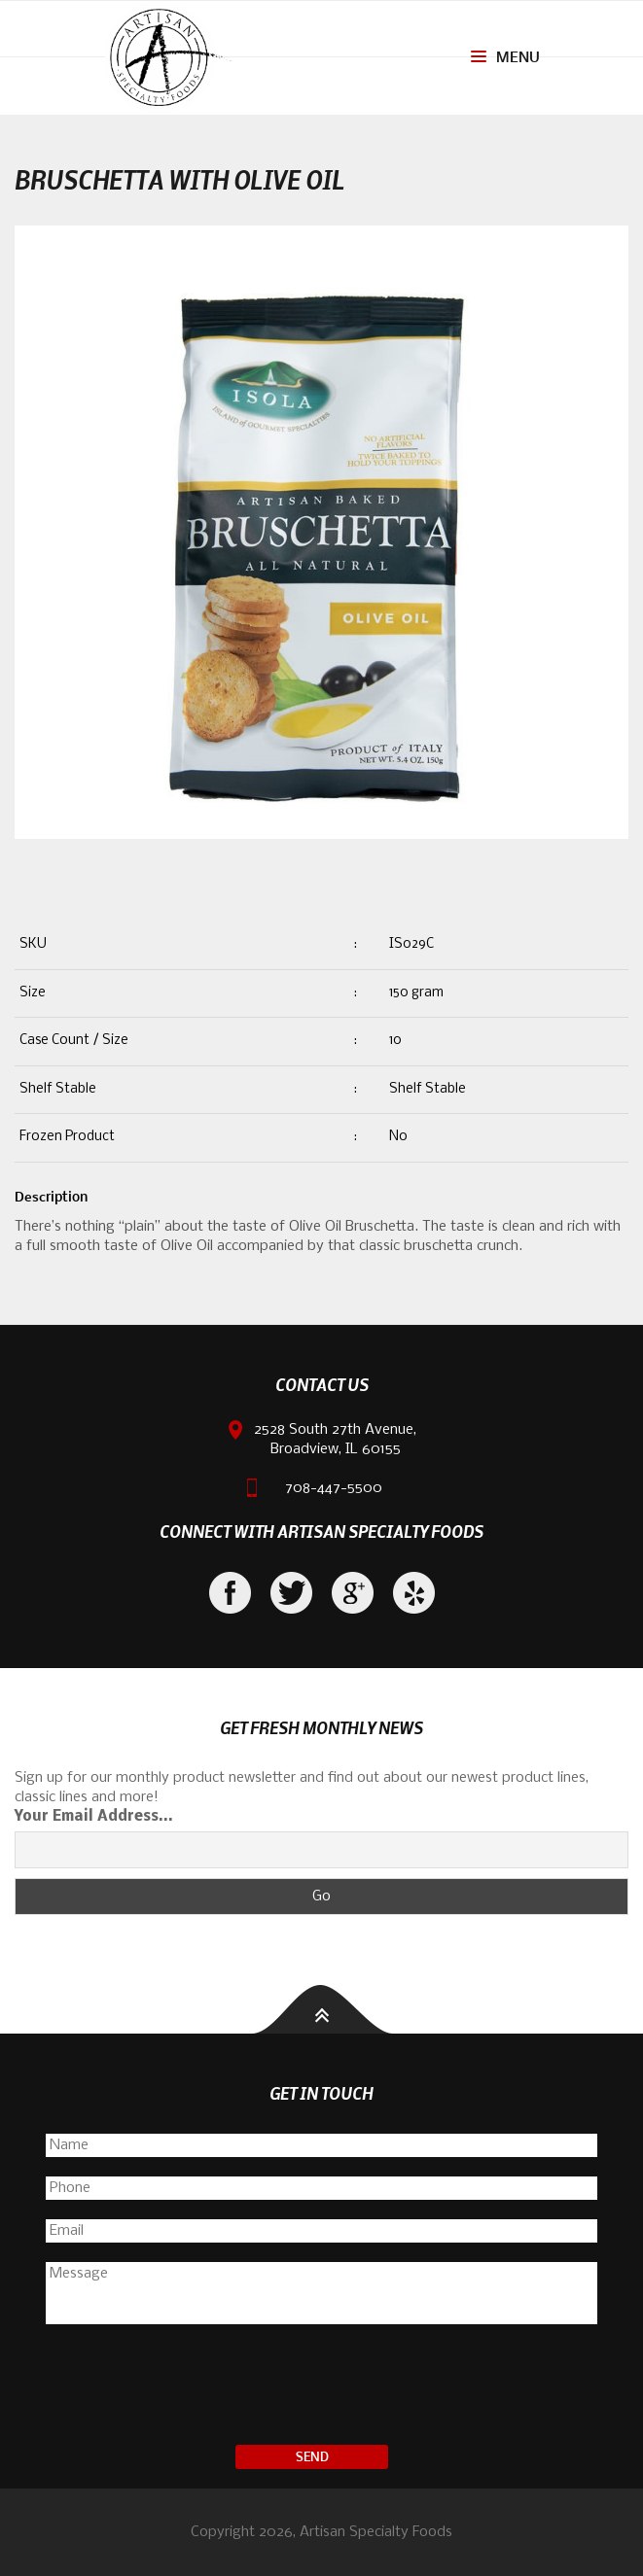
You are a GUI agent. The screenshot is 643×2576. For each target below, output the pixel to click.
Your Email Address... (94, 1817)
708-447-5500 (333, 1488)
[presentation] (322, 2387)
